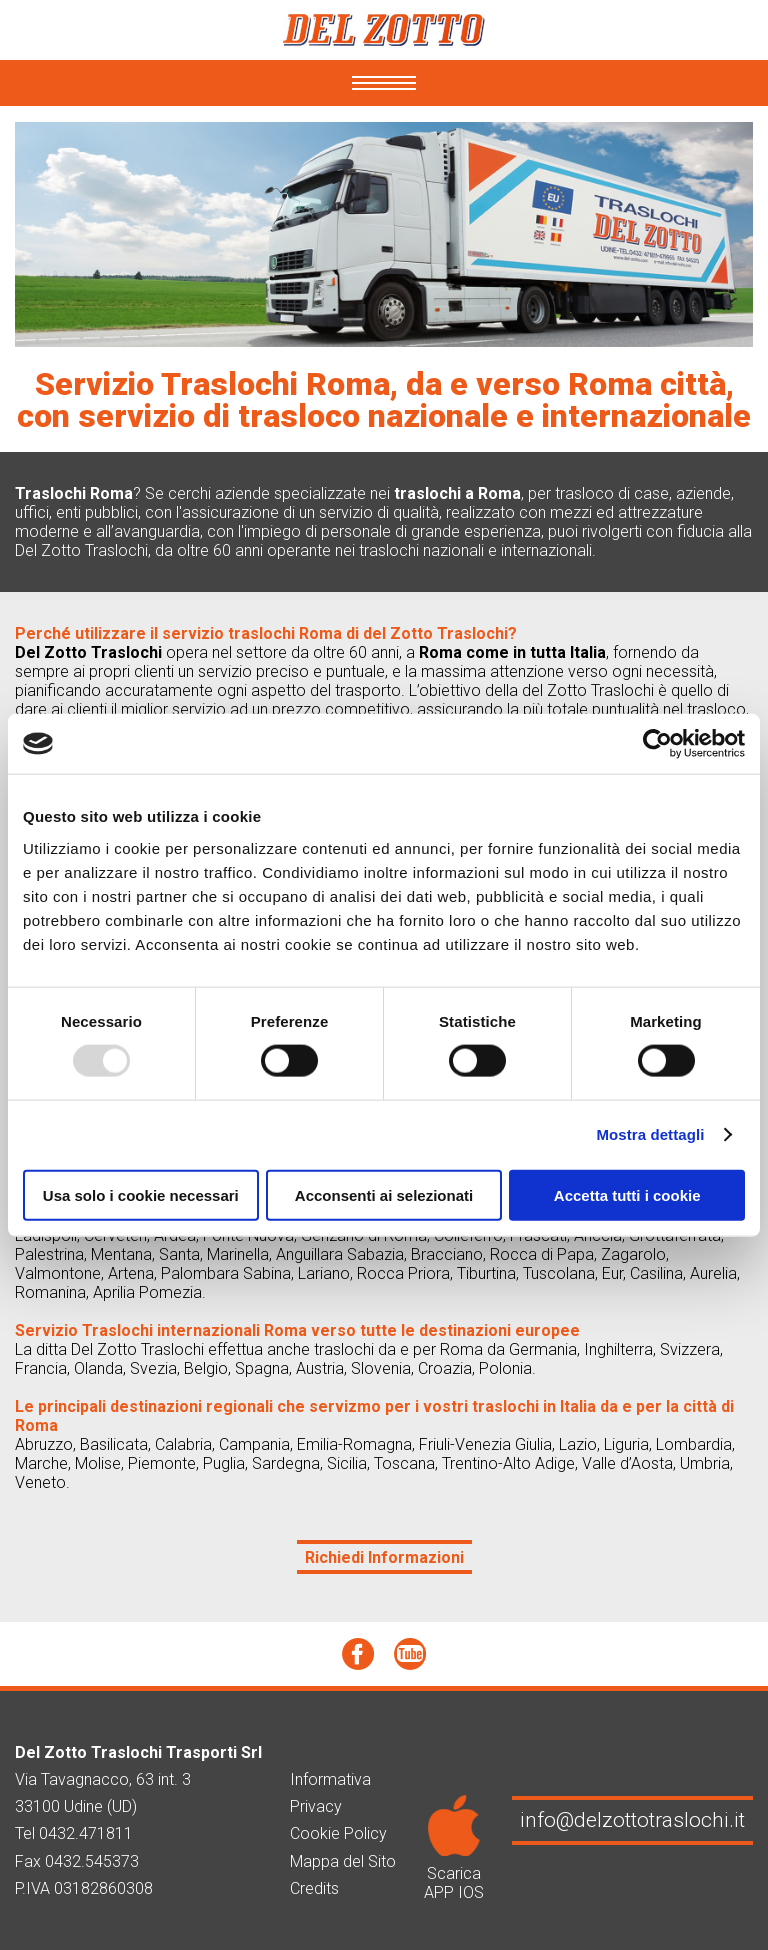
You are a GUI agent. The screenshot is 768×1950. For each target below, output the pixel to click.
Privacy (316, 1806)
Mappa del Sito (343, 1861)
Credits (314, 1888)
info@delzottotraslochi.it (632, 1820)
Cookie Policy (338, 1833)
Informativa (330, 1779)
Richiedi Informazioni (384, 1557)
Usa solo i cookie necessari (141, 1194)
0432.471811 (86, 1833)
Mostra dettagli (650, 1134)
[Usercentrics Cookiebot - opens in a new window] (657, 744)
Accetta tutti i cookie (627, 1194)
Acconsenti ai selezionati (384, 1194)
